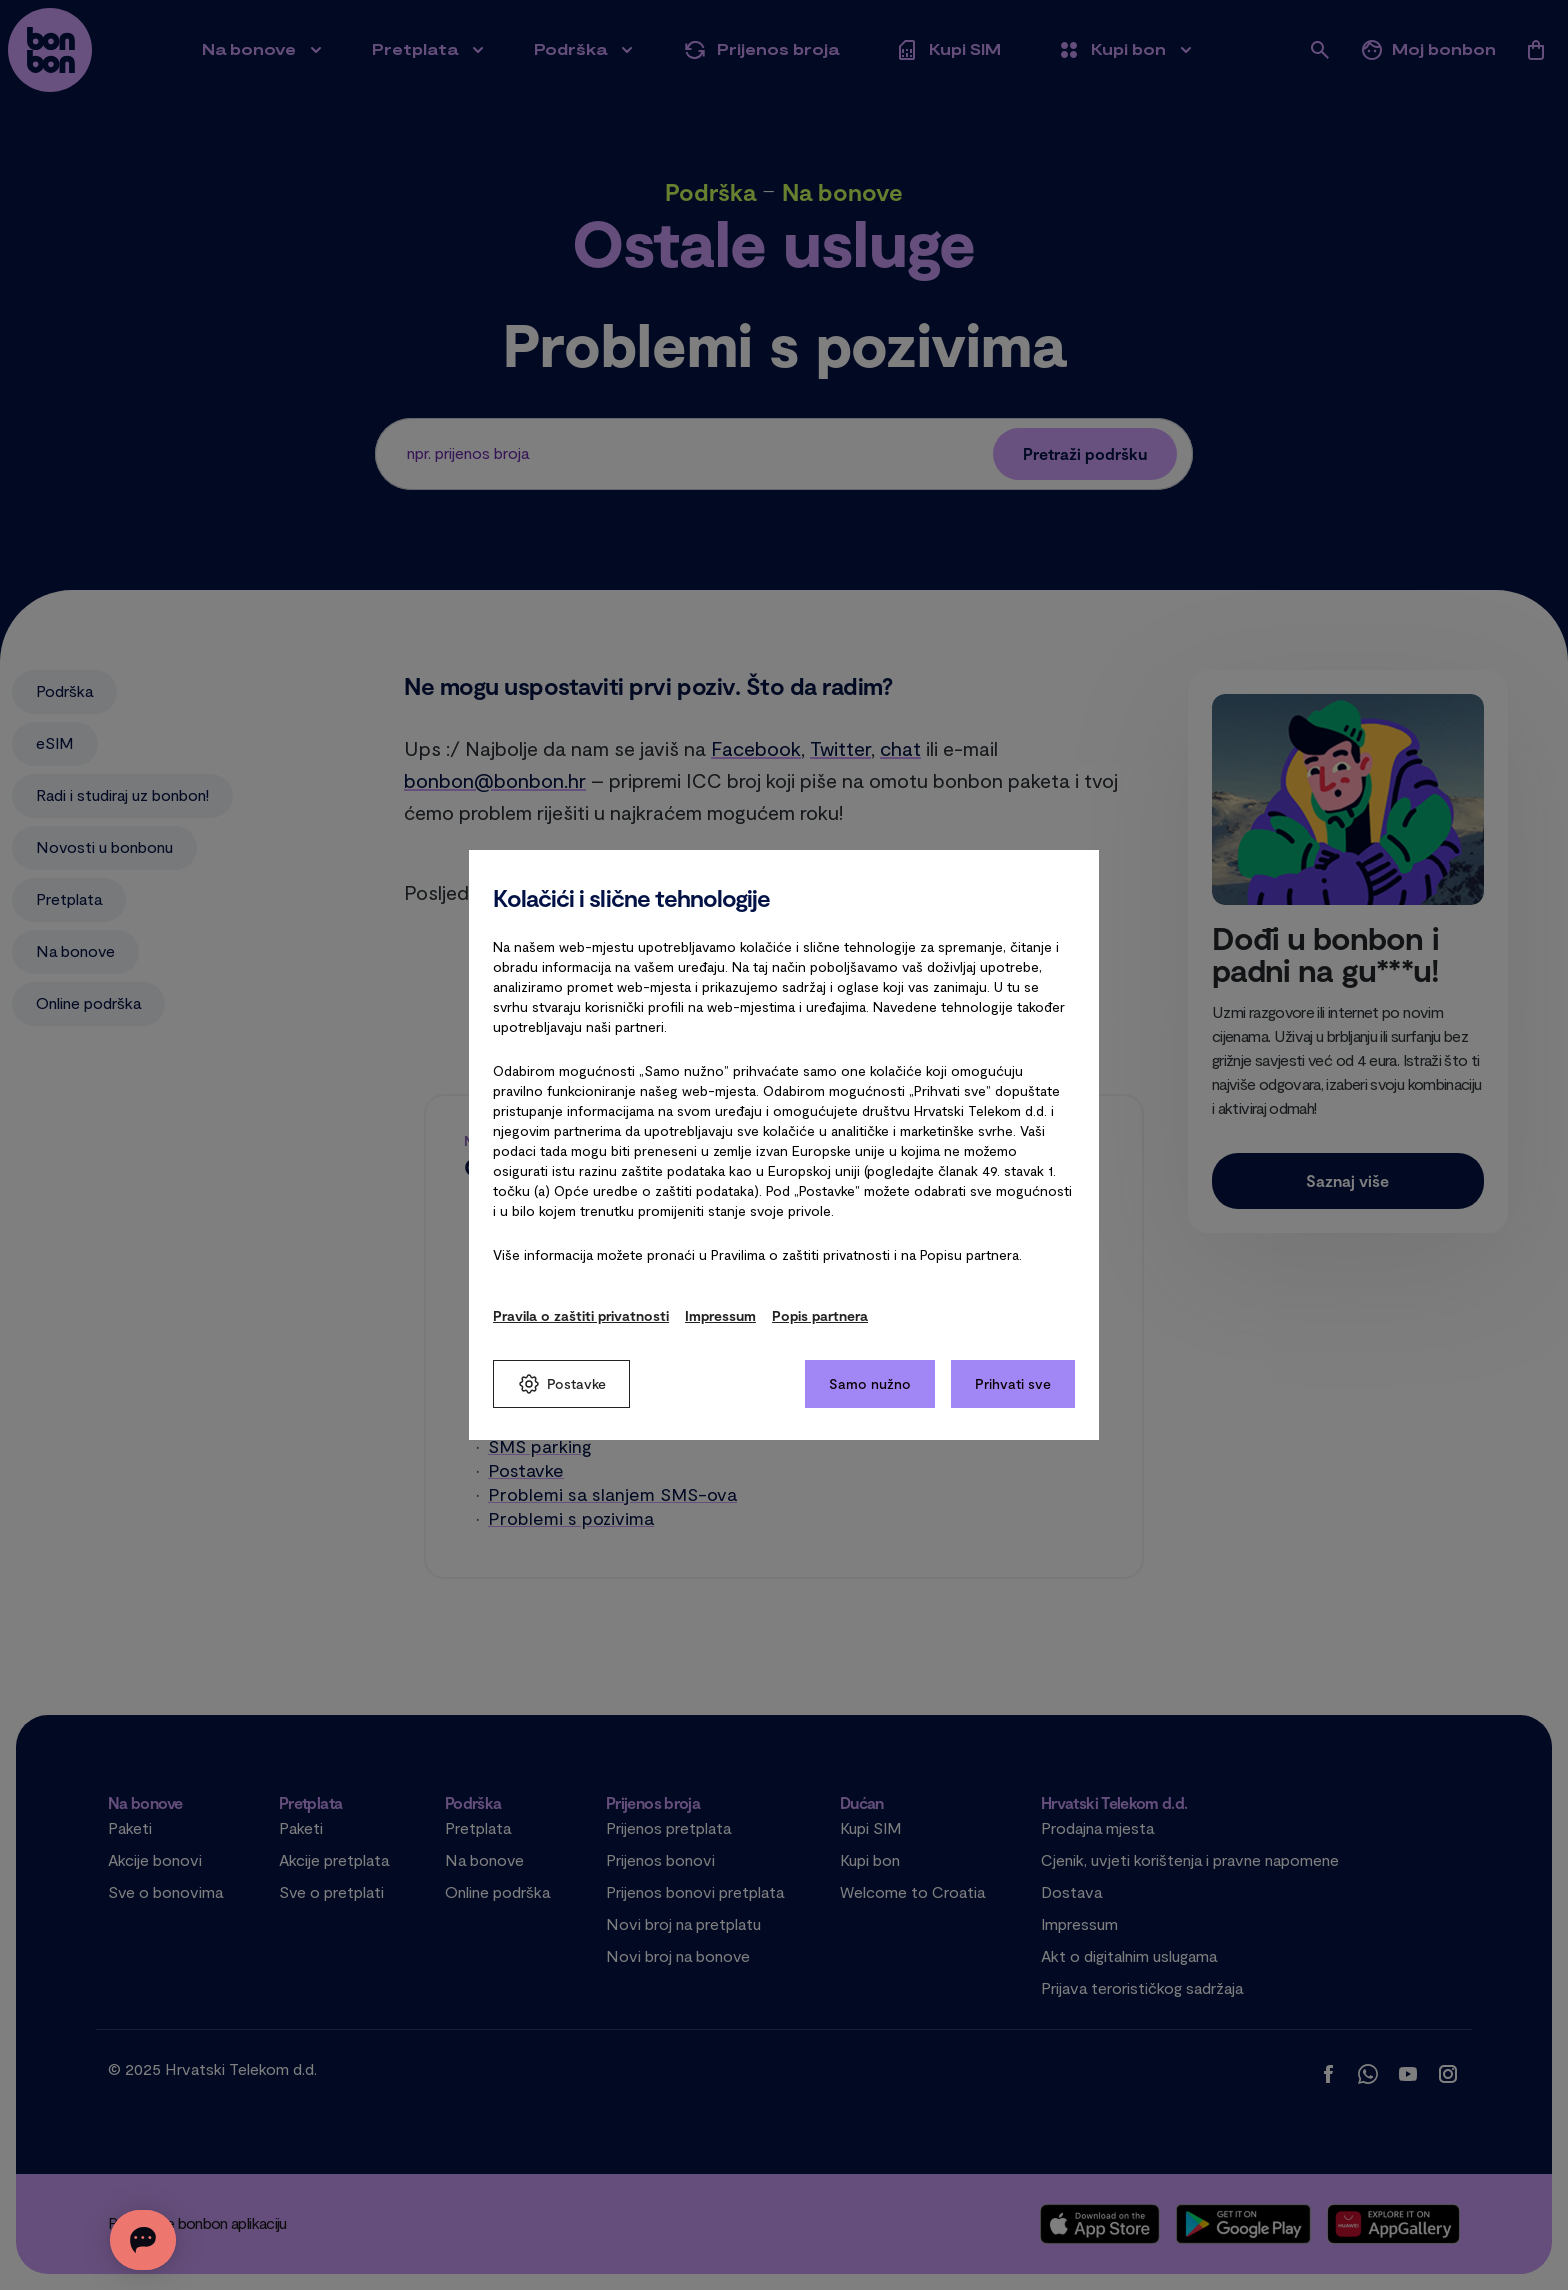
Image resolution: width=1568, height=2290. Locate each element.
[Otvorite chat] (171, 2240)
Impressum (720, 1315)
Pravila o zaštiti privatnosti (581, 1315)
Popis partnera (820, 1315)
